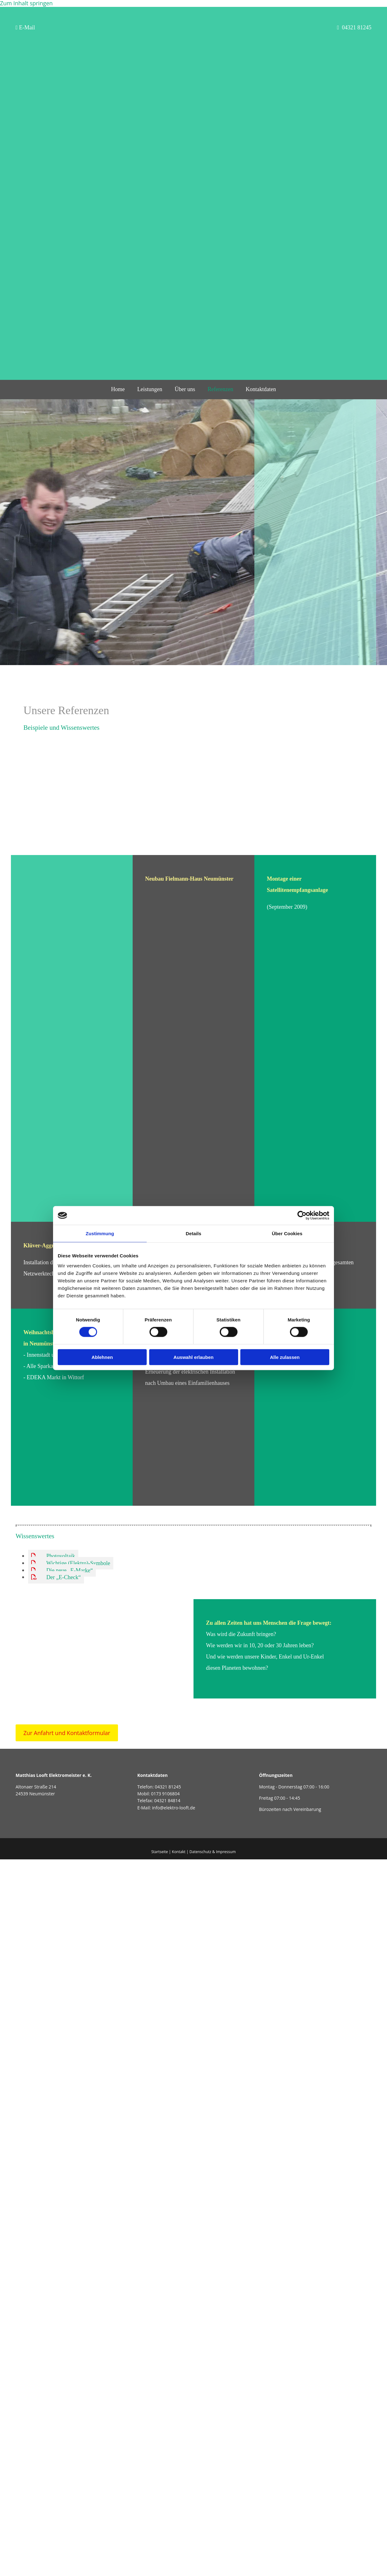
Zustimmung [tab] (100, 1233)
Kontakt (178, 1851)
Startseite (159, 1851)
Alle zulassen (285, 1357)
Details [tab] (193, 1233)
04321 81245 (168, 1787)
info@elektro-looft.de (173, 1808)
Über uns (185, 389)
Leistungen (149, 389)
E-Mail (25, 27)
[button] (67, 1732)
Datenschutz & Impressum (212, 1851)
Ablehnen (102, 1357)
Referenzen (220, 389)
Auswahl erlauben (193, 1357)
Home (118, 389)
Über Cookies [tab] (287, 1233)
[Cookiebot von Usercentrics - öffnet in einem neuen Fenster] (302, 1215)
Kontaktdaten (261, 389)
